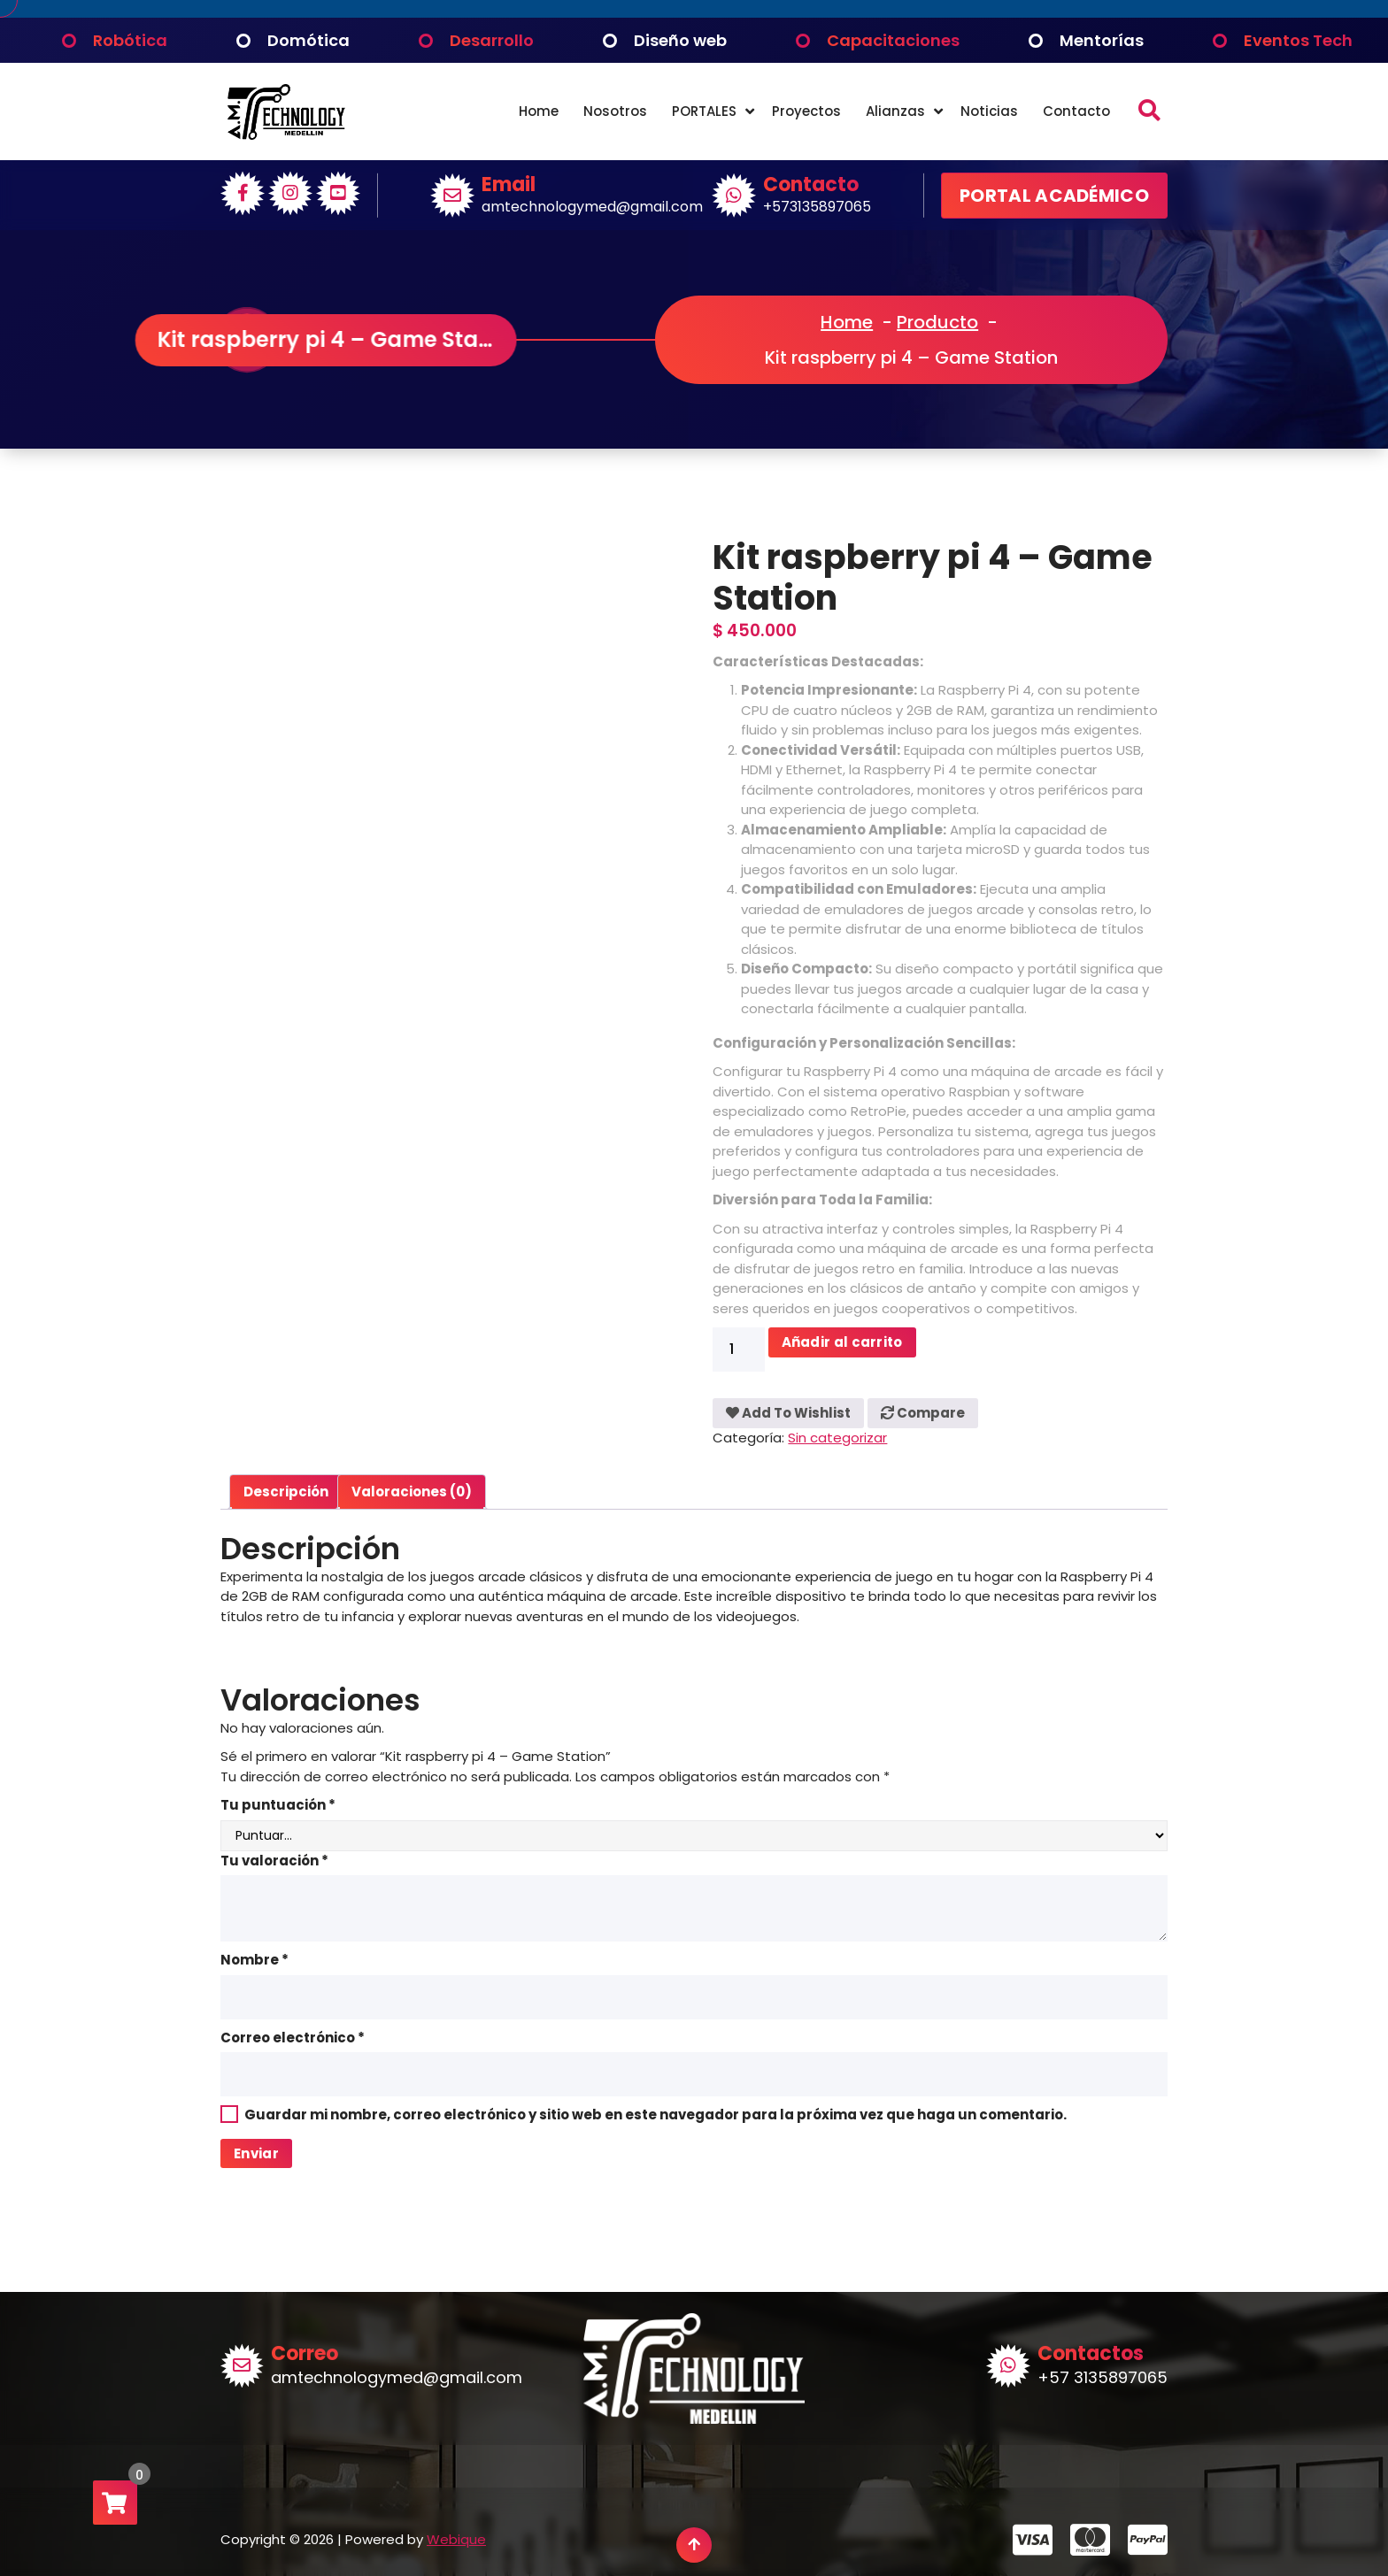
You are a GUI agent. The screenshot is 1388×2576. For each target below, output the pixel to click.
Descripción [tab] (285, 1491)
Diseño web (680, 40)
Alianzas (895, 111)
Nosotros (615, 111)
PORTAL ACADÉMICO (1054, 195)
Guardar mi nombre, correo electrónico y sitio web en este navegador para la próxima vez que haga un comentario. (655, 2114)
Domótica (308, 40)
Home (539, 111)
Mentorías (1102, 40)
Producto (937, 322)
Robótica (130, 40)
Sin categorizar (837, 1437)
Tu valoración (274, 1860)
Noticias (989, 111)
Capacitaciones (893, 40)
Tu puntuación (277, 1805)
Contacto (1076, 111)
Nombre (254, 1959)
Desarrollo (492, 40)
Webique (456, 2539)
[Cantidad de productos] (738, 1349)
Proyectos (806, 111)
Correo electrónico (292, 2037)
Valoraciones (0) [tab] (411, 1491)
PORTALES (704, 111)
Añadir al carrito (842, 1342)
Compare (923, 1412)
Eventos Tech (1298, 40)
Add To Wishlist (788, 1412)
